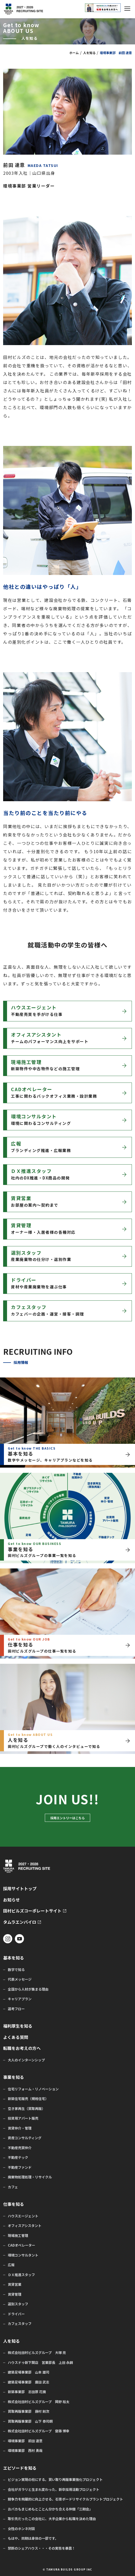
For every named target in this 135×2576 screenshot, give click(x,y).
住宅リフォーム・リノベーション (33, 2089)
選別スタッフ (18, 2304)
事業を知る (13, 2077)
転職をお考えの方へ (22, 2048)
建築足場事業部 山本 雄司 (28, 2372)
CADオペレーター (21, 2245)
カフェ (13, 2187)
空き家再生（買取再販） (26, 2108)
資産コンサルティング (24, 2138)
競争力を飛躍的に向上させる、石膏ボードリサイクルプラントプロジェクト (65, 2499)
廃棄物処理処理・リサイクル (30, 2177)
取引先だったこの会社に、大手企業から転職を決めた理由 (52, 2518)
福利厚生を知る (17, 2026)
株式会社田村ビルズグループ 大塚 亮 (37, 2352)
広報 (11, 2265)
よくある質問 (15, 2037)
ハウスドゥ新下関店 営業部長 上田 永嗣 (40, 2362)
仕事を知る (13, 2204)
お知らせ (11, 1900)
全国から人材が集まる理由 (28, 1989)
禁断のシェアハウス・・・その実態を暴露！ (41, 2548)
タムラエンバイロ (19, 1922)
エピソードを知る (19, 2468)
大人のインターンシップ (26, 2060)
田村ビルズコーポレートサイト (32, 1911)
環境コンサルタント (23, 2255)
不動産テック (18, 2157)
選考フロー (16, 2009)
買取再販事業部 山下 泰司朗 (30, 2421)
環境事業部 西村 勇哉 (25, 2450)
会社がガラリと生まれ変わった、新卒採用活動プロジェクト (53, 2489)
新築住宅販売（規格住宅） (28, 2098)
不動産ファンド (20, 2167)
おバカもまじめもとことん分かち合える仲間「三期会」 (50, 2509)
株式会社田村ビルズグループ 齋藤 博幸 (38, 2431)
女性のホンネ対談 (21, 2528)
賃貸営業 (14, 2284)
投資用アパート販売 (23, 2118)
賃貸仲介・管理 (20, 2128)
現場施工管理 (18, 2235)
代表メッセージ (20, 1979)
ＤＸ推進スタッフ (21, 2274)
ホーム (74, 52)
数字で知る (16, 1969)
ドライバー (16, 2314)
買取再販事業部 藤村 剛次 (28, 2411)
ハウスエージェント (23, 2216)
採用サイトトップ (19, 1888)
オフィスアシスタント (24, 2225)
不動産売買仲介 (20, 2147)
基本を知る (13, 1958)
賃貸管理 (14, 2294)
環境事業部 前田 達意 (25, 2441)
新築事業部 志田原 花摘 (27, 2391)
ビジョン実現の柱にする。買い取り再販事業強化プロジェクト (55, 2479)
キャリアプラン (20, 1999)
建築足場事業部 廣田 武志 (28, 2382)
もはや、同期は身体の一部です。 (33, 2538)
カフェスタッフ (20, 2323)
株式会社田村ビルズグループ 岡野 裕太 (38, 2401)
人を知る (89, 52)
